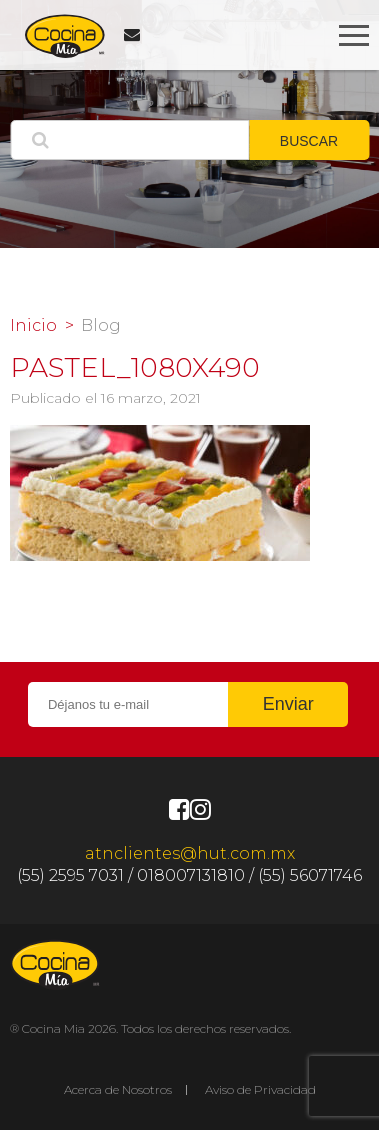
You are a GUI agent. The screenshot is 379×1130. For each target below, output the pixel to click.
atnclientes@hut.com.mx (190, 853)
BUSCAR (309, 141)
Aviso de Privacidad (260, 1089)
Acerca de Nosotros (118, 1089)
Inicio (33, 326)
